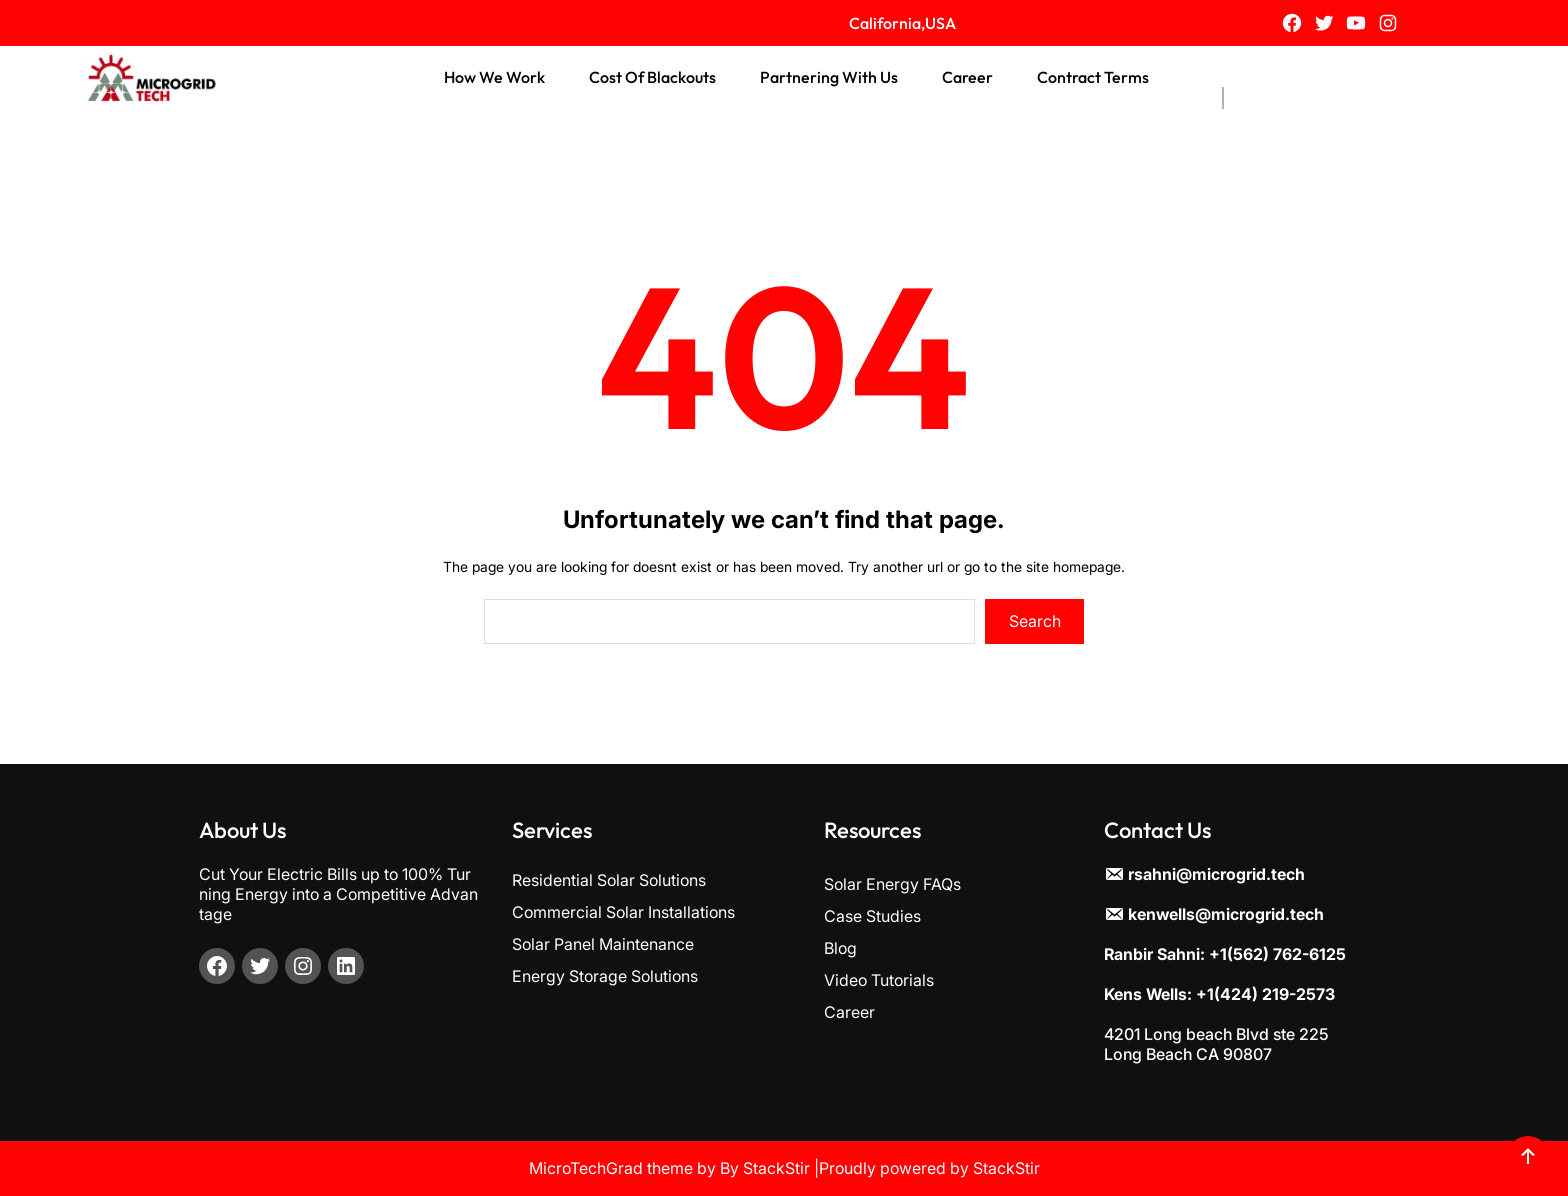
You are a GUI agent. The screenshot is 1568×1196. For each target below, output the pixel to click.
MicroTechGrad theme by (622, 1168)
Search (1035, 621)
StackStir (776, 1168)
